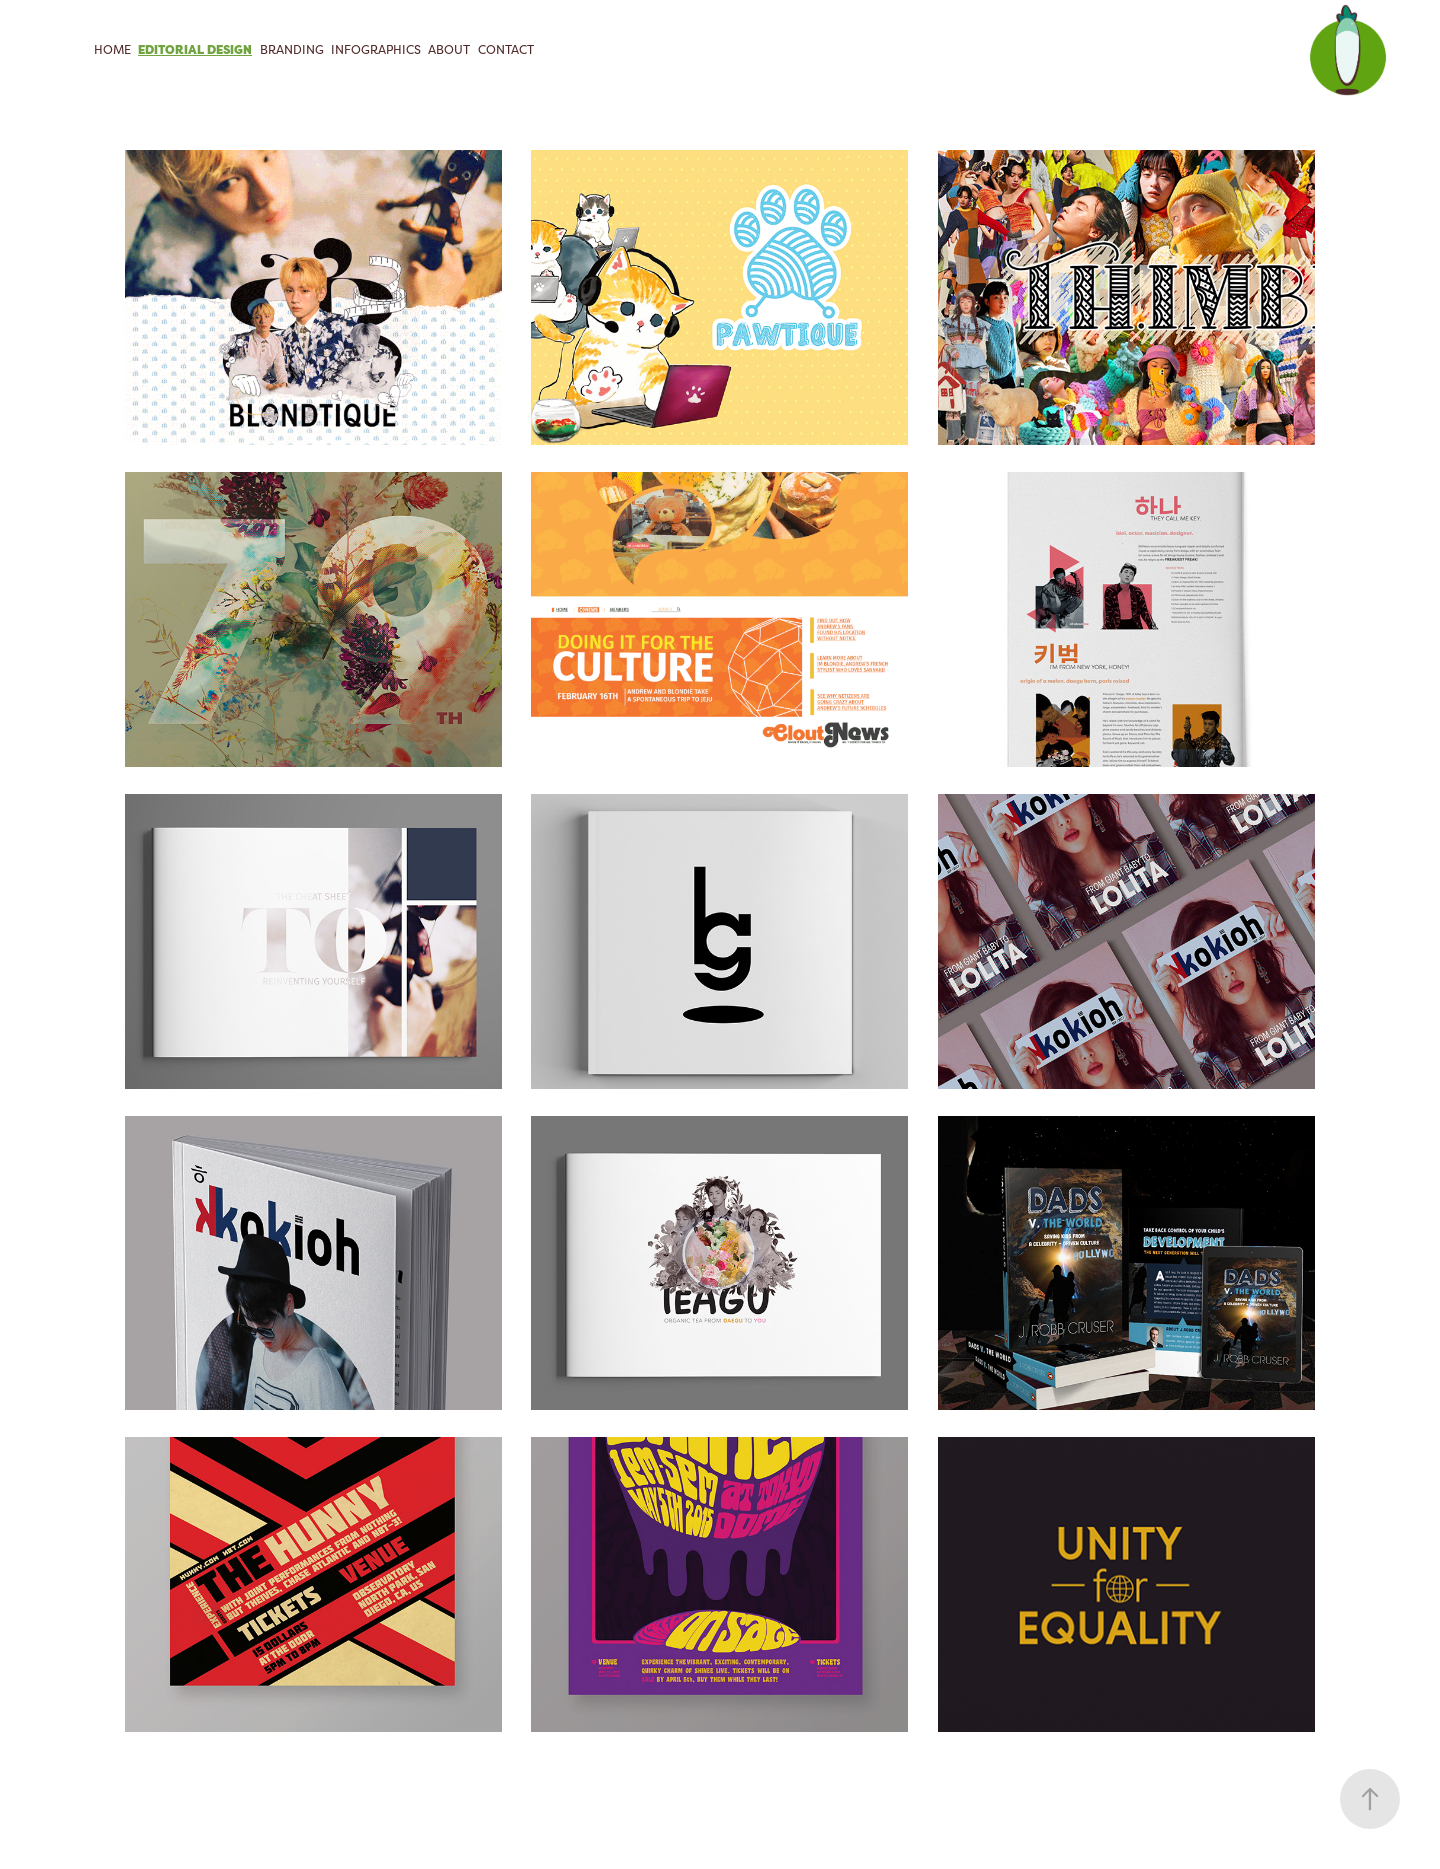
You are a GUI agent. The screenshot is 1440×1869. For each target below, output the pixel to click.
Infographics (376, 50)
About (449, 50)
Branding (292, 50)
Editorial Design (195, 50)
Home (112, 50)
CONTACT (506, 50)
